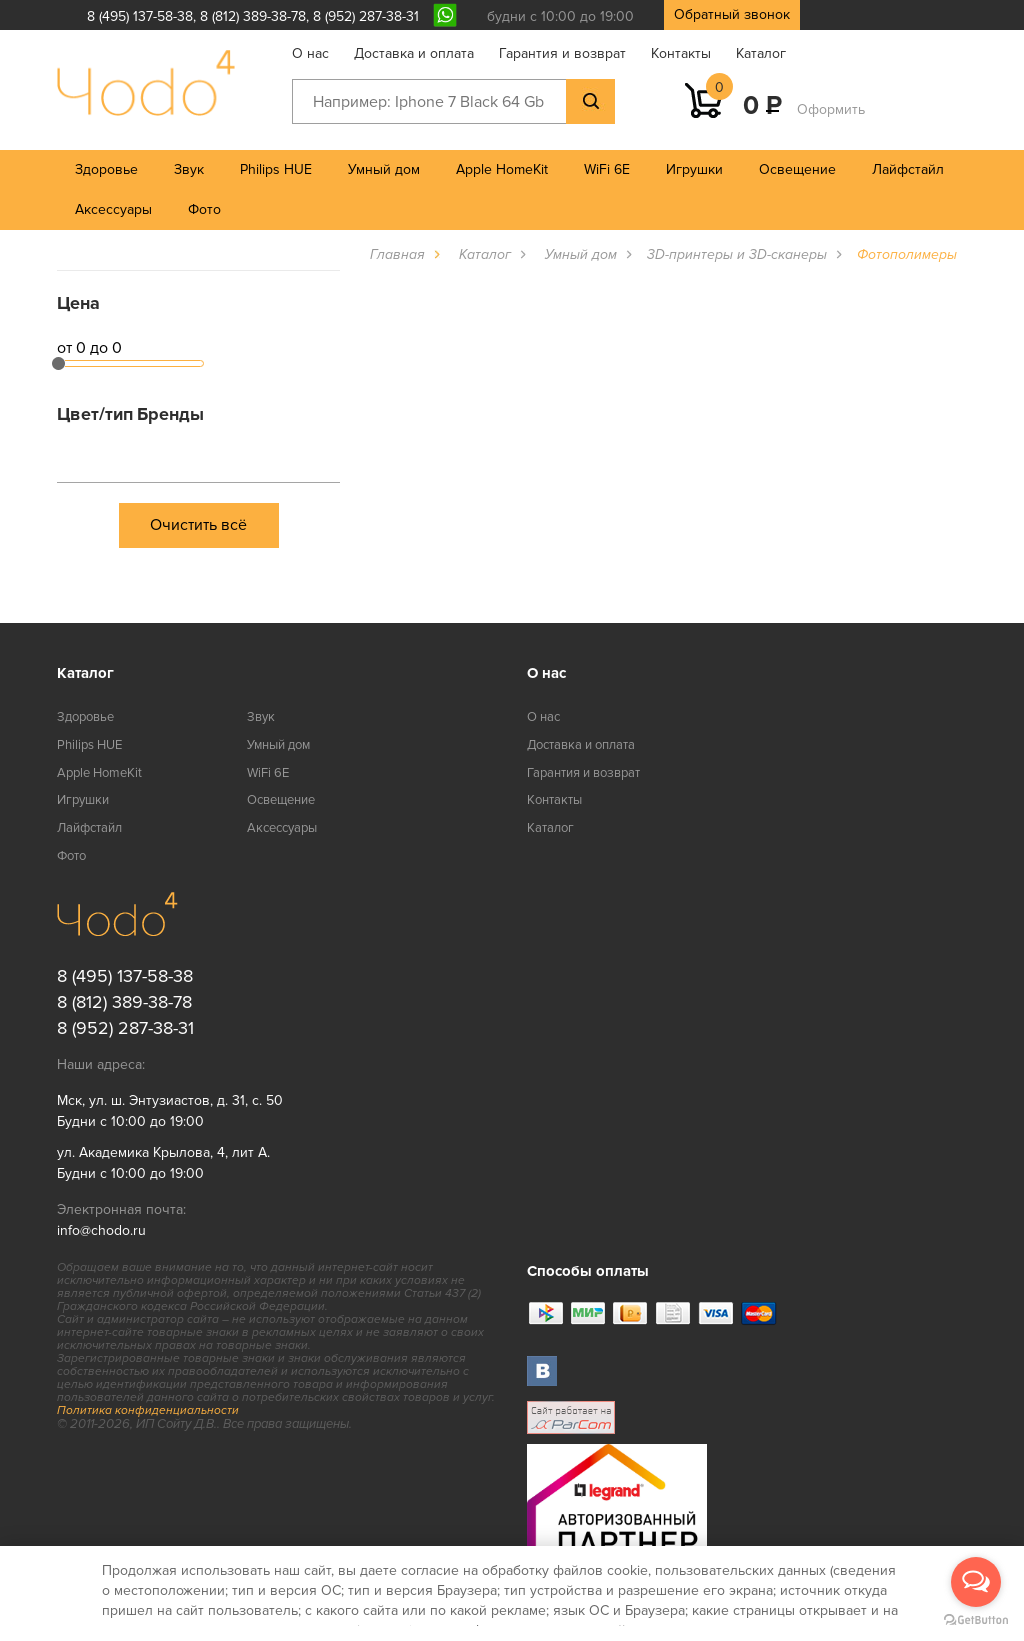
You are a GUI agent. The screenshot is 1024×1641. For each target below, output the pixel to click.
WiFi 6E (607, 169)
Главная (397, 254)
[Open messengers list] (976, 1582)
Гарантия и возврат (562, 53)
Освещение (797, 169)
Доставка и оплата (414, 53)
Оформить (831, 109)
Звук (189, 169)
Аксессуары (113, 209)
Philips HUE (276, 169)
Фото (204, 209)
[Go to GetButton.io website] (976, 1620)
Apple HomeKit (502, 169)
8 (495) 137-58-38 (140, 16)
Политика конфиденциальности (148, 1410)
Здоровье (106, 169)
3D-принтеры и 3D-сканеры (737, 254)
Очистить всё (198, 525)
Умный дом (384, 169)
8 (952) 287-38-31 (366, 16)
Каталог (761, 53)
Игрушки (694, 169)
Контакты (681, 53)
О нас (310, 53)
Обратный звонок (732, 14)
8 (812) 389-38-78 (253, 16)
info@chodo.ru (101, 1230)
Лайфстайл (908, 169)
